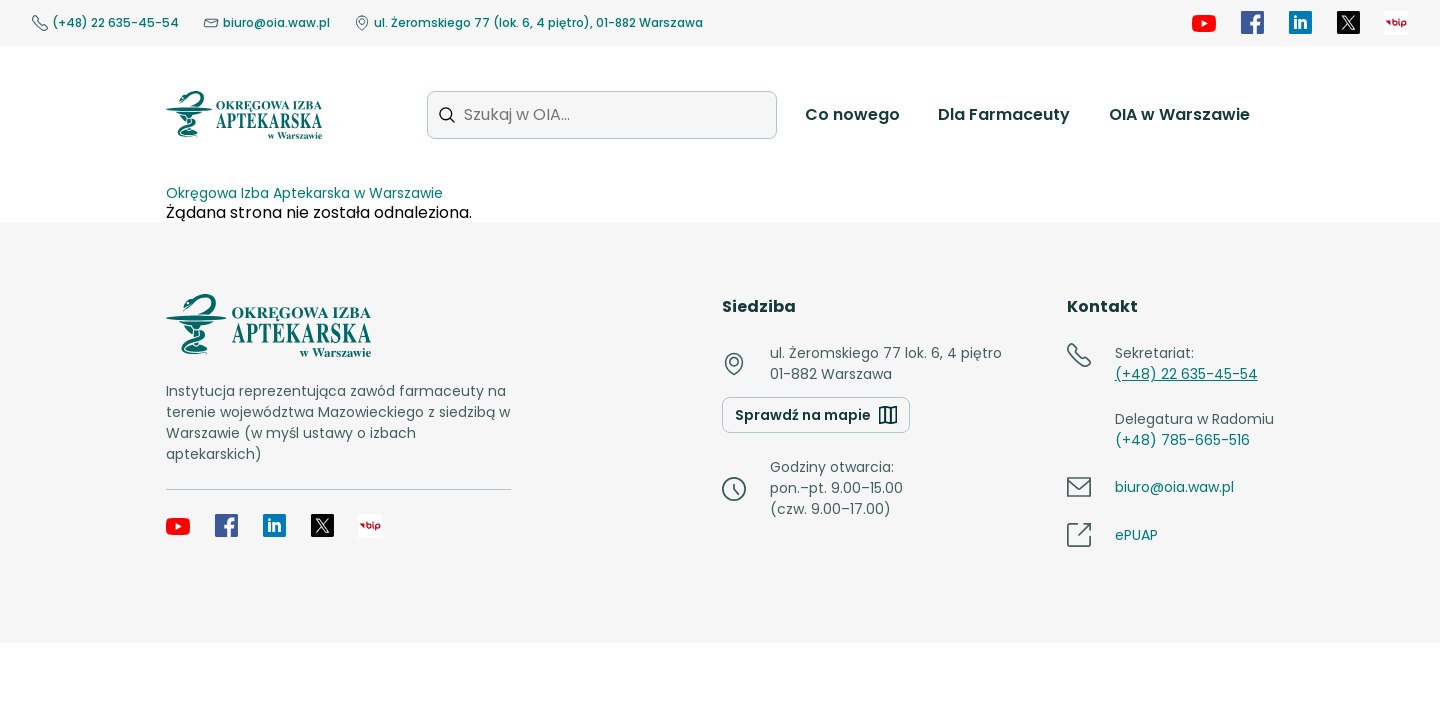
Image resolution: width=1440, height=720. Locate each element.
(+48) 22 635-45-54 (105, 22)
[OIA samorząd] (1396, 23)
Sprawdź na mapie (816, 415)
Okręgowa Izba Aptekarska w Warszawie (304, 193)
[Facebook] (1252, 23)
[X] (1348, 23)
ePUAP (1136, 535)
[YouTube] (1204, 23)
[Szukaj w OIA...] (602, 114)
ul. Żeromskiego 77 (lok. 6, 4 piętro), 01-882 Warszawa (528, 22)
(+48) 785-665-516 (1182, 440)
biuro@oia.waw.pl (266, 22)
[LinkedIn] (1300, 23)
